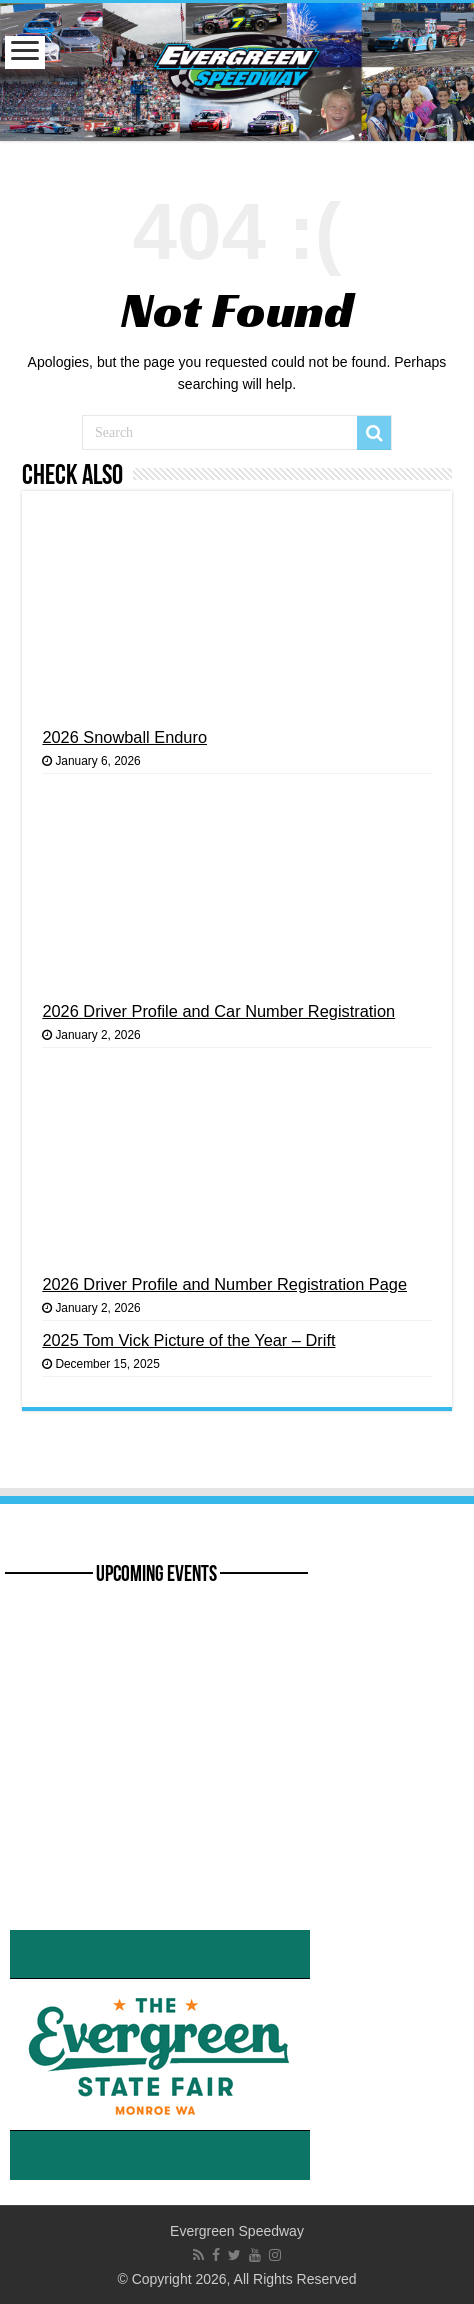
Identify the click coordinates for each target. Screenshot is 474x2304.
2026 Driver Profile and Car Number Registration (218, 1011)
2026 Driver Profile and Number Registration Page (224, 1284)
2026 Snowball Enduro (124, 737)
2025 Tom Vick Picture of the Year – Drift (188, 1340)
